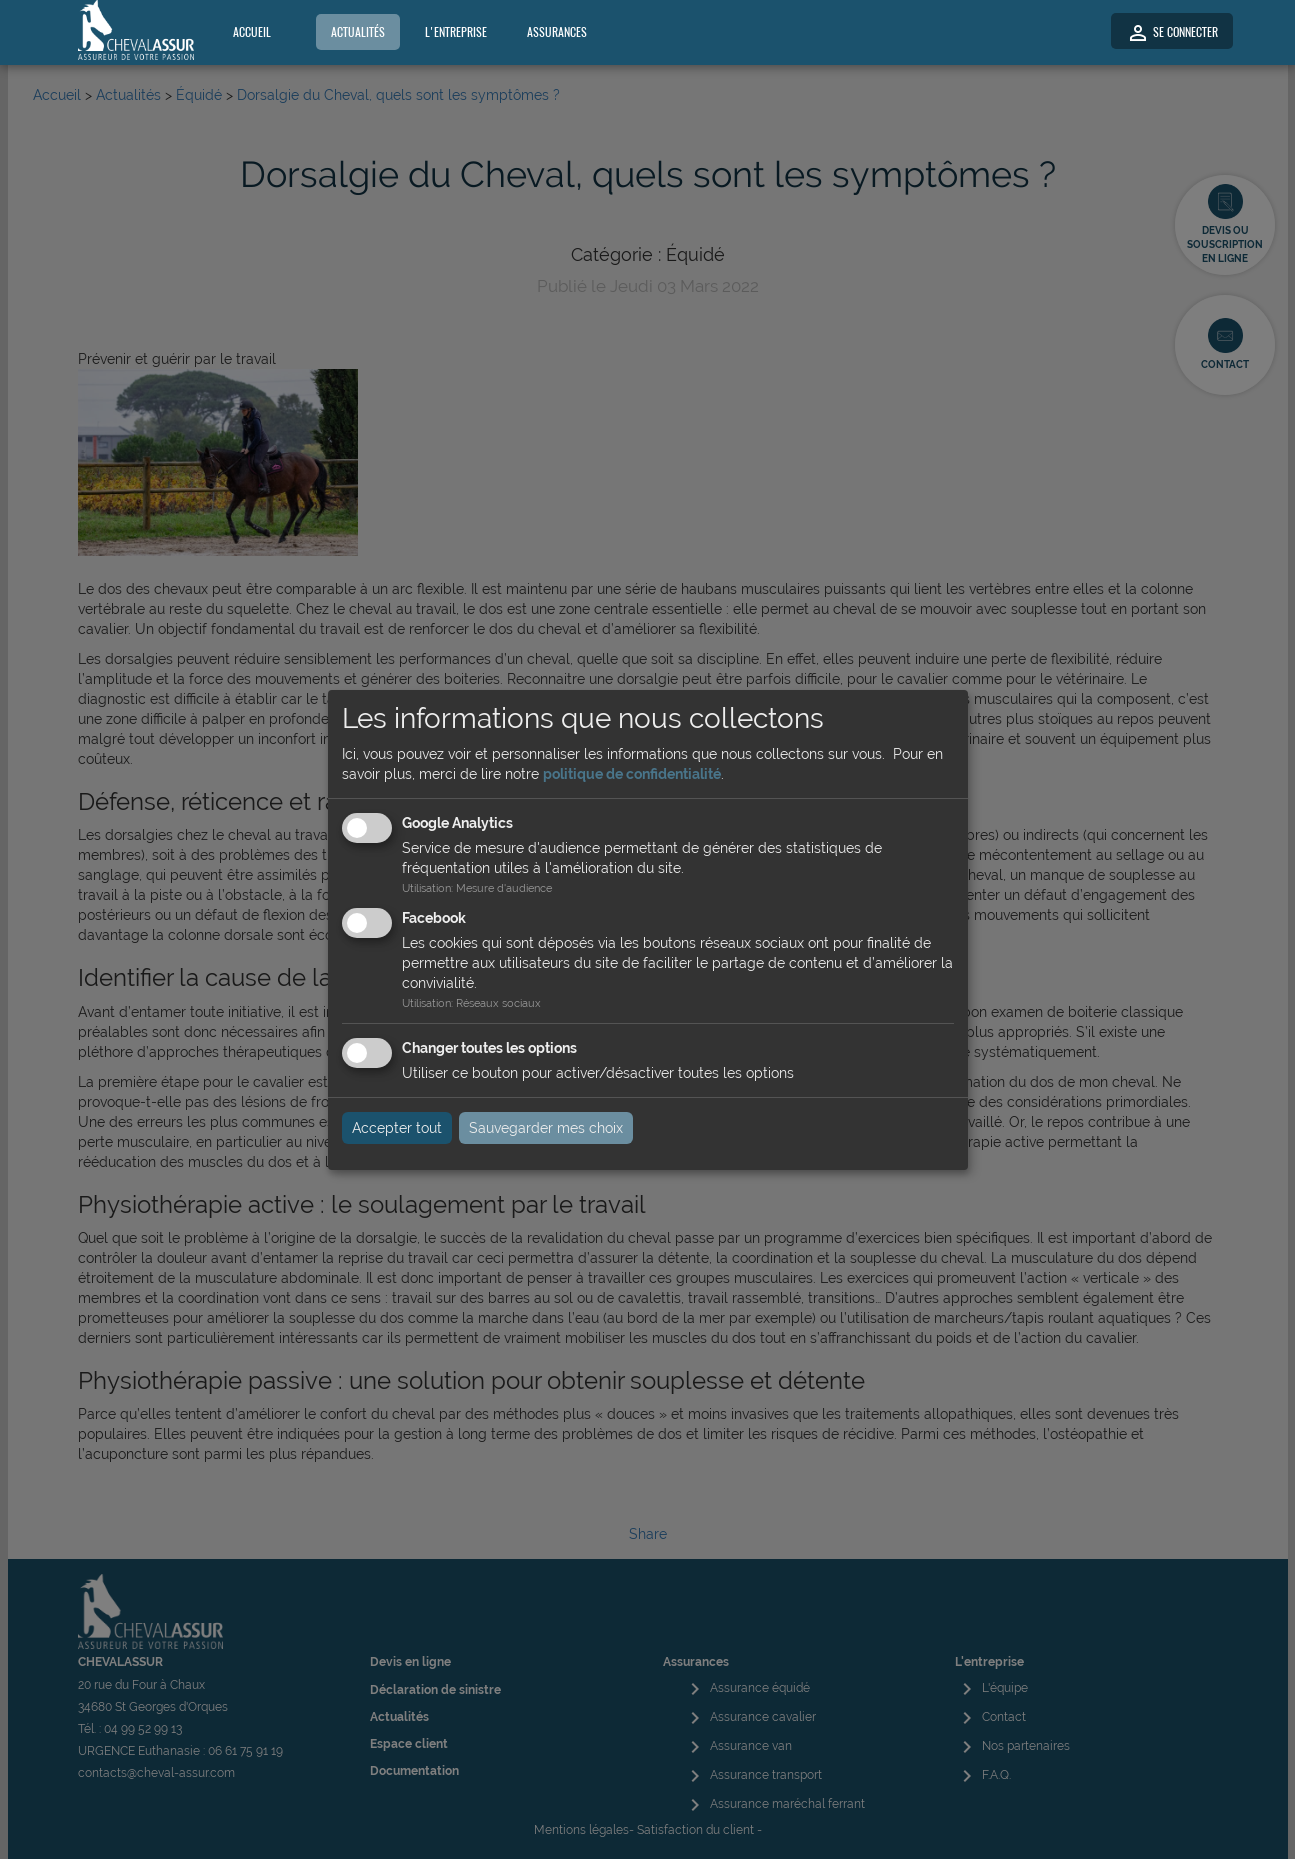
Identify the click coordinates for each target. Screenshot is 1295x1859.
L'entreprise (456, 32)
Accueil (252, 32)
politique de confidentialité (632, 774)
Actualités (358, 32)
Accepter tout (397, 1128)
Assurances (557, 32)
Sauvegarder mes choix (546, 1128)
